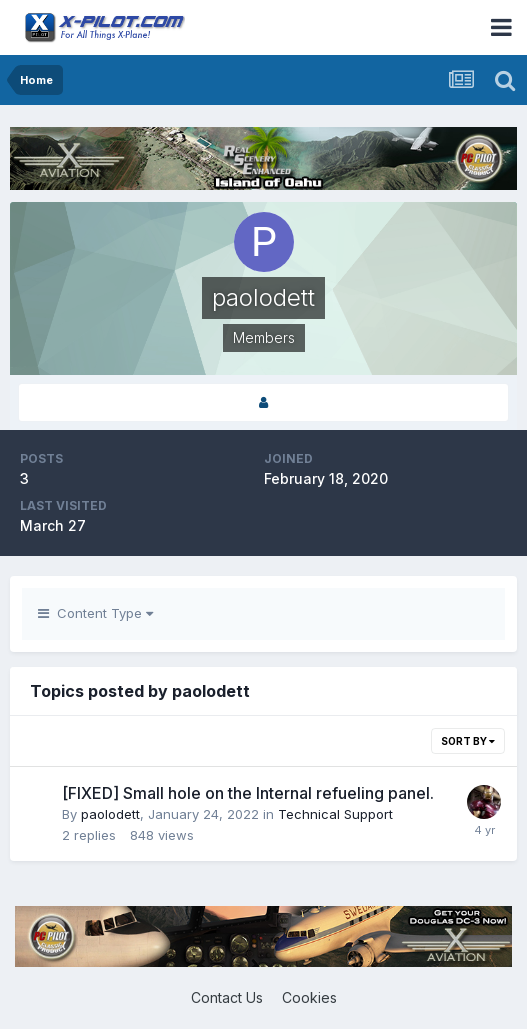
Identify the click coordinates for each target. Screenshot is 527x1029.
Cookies (309, 997)
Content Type (95, 613)
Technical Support (335, 814)
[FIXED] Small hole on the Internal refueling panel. (248, 793)
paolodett (110, 814)
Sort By (468, 741)
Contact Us (227, 997)
